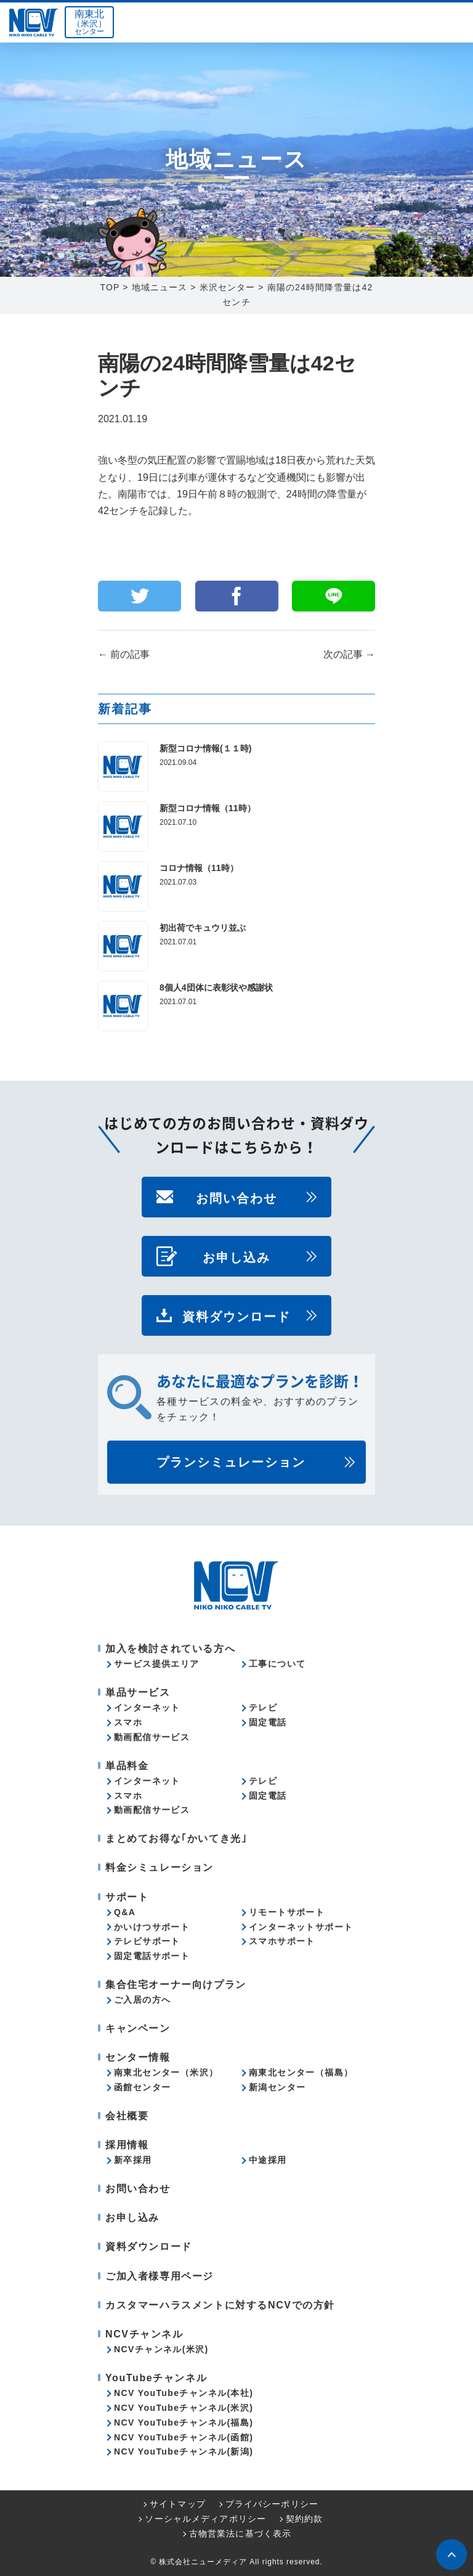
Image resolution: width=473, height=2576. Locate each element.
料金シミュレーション (159, 1867)
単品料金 (126, 1765)
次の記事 (349, 654)
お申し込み (236, 1256)
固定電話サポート (152, 1956)
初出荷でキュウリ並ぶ (203, 928)
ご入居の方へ (142, 2000)
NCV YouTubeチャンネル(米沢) (183, 2408)
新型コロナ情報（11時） (208, 808)
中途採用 (268, 2160)
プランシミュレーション (230, 1462)
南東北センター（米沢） (166, 2072)
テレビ (263, 1707)
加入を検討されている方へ (170, 1648)
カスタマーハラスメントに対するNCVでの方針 (220, 2305)
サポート (126, 1897)
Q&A (124, 1912)
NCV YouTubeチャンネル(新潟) (183, 2451)
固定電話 (268, 1722)
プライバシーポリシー (271, 2504)
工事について (277, 1664)
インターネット (147, 1707)
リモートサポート (287, 1912)
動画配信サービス (152, 1737)
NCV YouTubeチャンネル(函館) (183, 2437)
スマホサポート (282, 1941)
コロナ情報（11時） (199, 868)
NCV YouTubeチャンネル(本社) (183, 2393)
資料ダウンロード (236, 1315)
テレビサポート (147, 1941)
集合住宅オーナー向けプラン (175, 1984)
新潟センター (277, 2087)
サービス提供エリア (157, 1664)
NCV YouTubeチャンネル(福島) (183, 2422)
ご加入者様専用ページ (159, 2276)
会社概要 (126, 2116)
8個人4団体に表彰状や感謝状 (216, 987)
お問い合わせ (236, 1197)
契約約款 (304, 2519)
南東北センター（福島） (301, 2072)
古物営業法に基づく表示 (240, 2533)
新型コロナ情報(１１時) (205, 748)
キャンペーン (138, 2028)
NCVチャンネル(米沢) (161, 2349)
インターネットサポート (301, 1927)
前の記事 (124, 654)
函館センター (142, 2087)
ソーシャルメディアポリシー (205, 2519)
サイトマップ (178, 2504)
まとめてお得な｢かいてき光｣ (176, 1838)
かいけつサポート (152, 1927)
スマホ (128, 1722)
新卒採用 (133, 2160)
